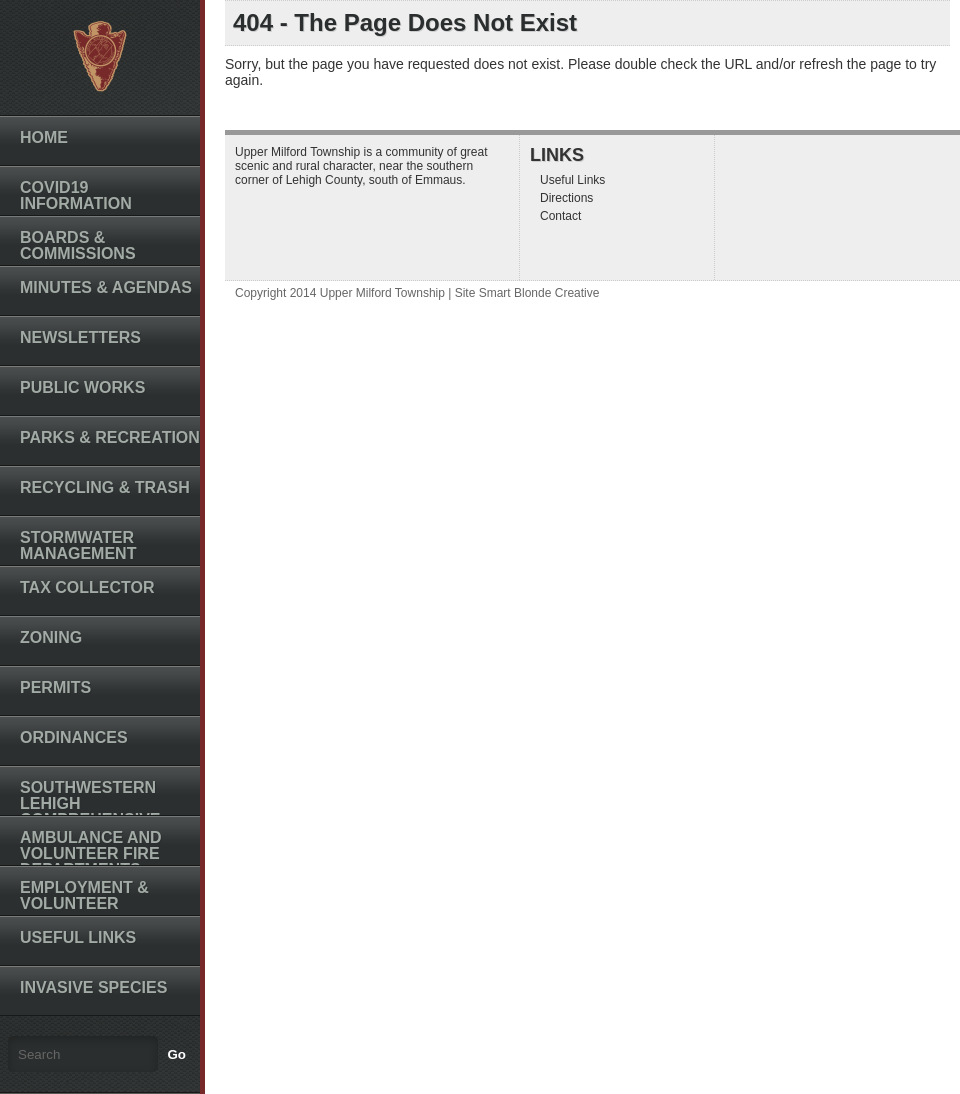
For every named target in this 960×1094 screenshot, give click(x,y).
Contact (560, 216)
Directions (566, 198)
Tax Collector (87, 587)
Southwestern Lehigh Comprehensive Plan (90, 811)
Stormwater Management (78, 545)
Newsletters (80, 337)
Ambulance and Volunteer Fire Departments (91, 853)
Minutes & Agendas (106, 287)
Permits (55, 687)
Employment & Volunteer (84, 895)
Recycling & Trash (105, 487)
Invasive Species (93, 987)
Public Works (82, 387)
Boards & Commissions (78, 245)
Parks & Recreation (110, 437)
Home (44, 137)
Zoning (51, 637)
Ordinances (74, 737)
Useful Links (78, 937)
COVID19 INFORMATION (76, 195)
